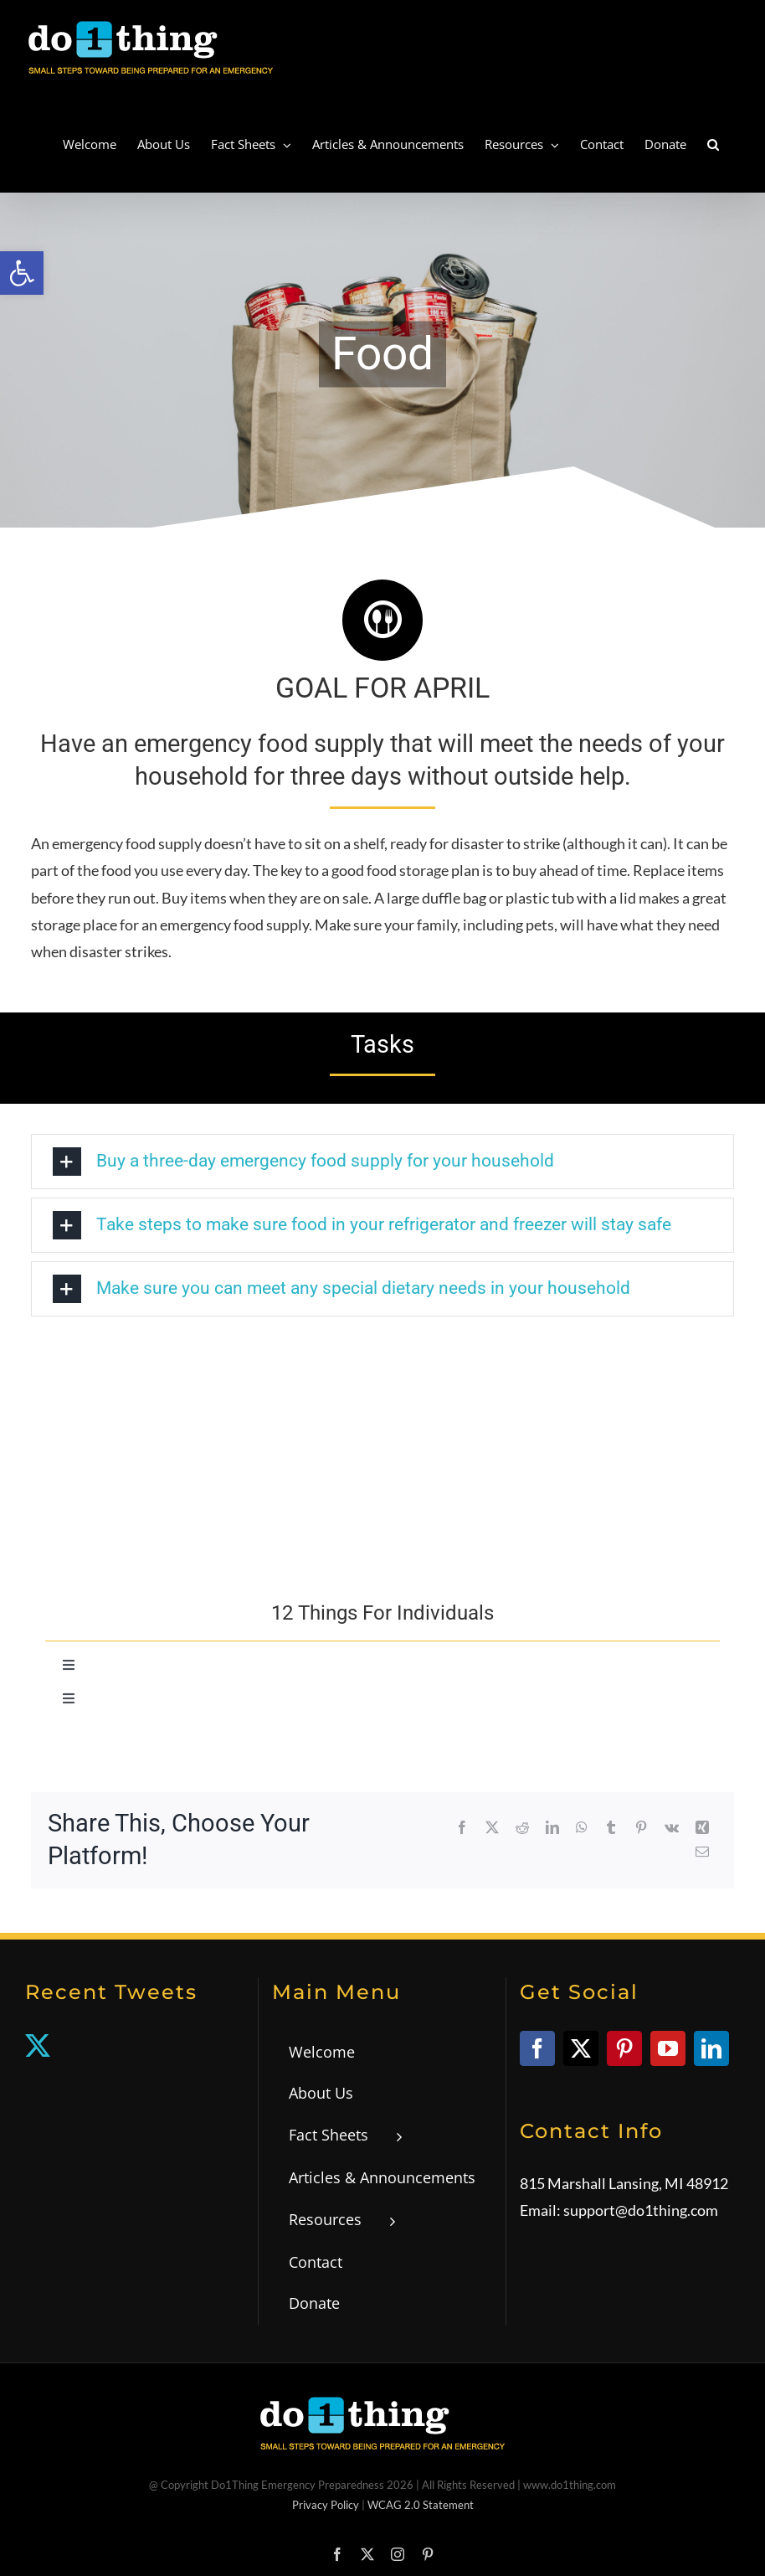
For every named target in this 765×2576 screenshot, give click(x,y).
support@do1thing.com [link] (640, 2210)
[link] (22, 273)
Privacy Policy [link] (325, 2505)
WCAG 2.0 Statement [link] (420, 2505)
